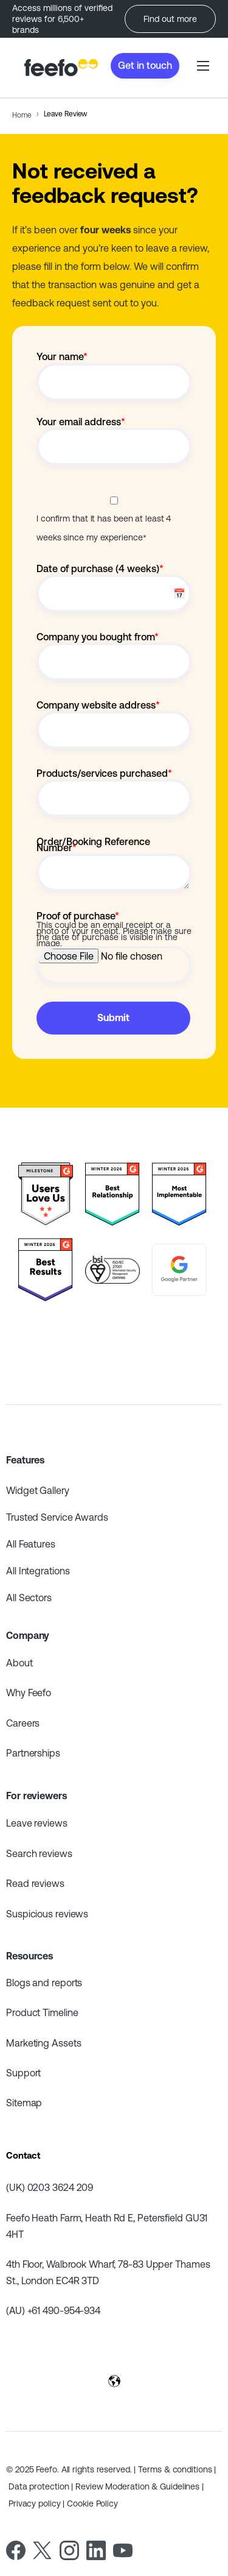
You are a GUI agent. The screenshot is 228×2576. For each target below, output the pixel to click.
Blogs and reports (44, 1982)
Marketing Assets (43, 2042)
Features (25, 1459)
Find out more (170, 19)
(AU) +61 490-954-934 (53, 2310)
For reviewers (36, 1795)
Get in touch (145, 65)
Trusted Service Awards (57, 1517)
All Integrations (37, 1570)
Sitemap (24, 2102)
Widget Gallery (37, 1490)
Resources (29, 1955)
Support (23, 2072)
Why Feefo (28, 1692)
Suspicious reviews (47, 1913)
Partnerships (33, 1752)
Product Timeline (42, 2012)
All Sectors (29, 1597)
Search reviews (39, 1853)
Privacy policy (36, 2503)
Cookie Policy (92, 2503)
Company (27, 1635)
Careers (23, 1723)
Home (22, 115)
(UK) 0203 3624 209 (49, 2187)
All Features (30, 1543)
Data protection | (42, 2486)
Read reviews (35, 1883)
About (19, 1662)
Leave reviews (36, 1822)
